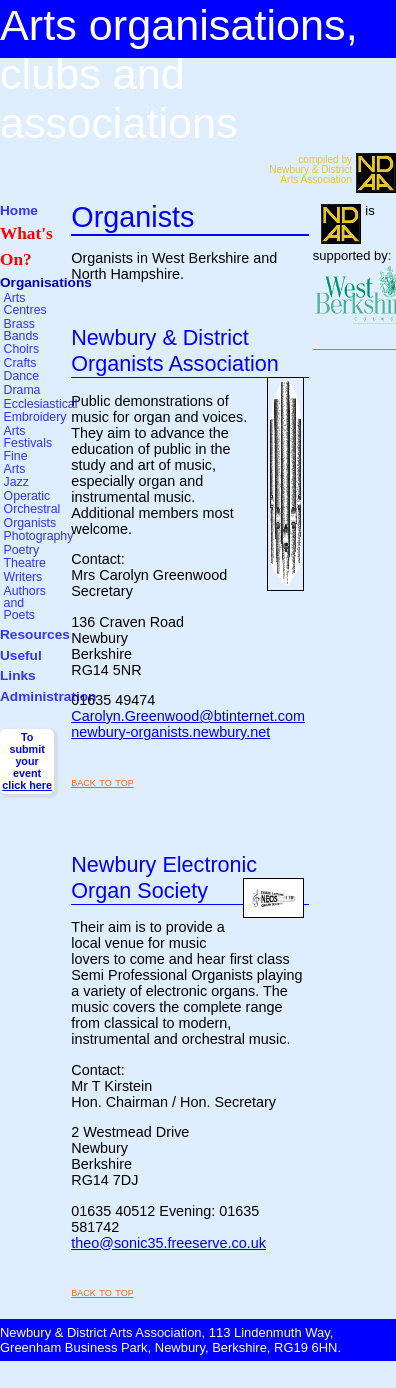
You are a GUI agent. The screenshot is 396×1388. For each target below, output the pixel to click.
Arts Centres (25, 304)
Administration (48, 696)
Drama (22, 390)
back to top (102, 781)
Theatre (25, 563)
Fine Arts (16, 462)
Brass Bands (21, 330)
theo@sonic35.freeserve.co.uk (168, 1243)
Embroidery (35, 417)
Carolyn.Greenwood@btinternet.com (188, 716)
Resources (35, 634)
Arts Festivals (28, 437)
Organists (30, 523)
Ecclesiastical (41, 404)
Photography (39, 536)
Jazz (16, 482)
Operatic (27, 496)
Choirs (22, 349)
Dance (22, 376)
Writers (23, 577)
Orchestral (32, 509)
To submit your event (27, 761)
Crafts (20, 363)
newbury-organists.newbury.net (170, 732)
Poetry (22, 550)
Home (19, 210)
